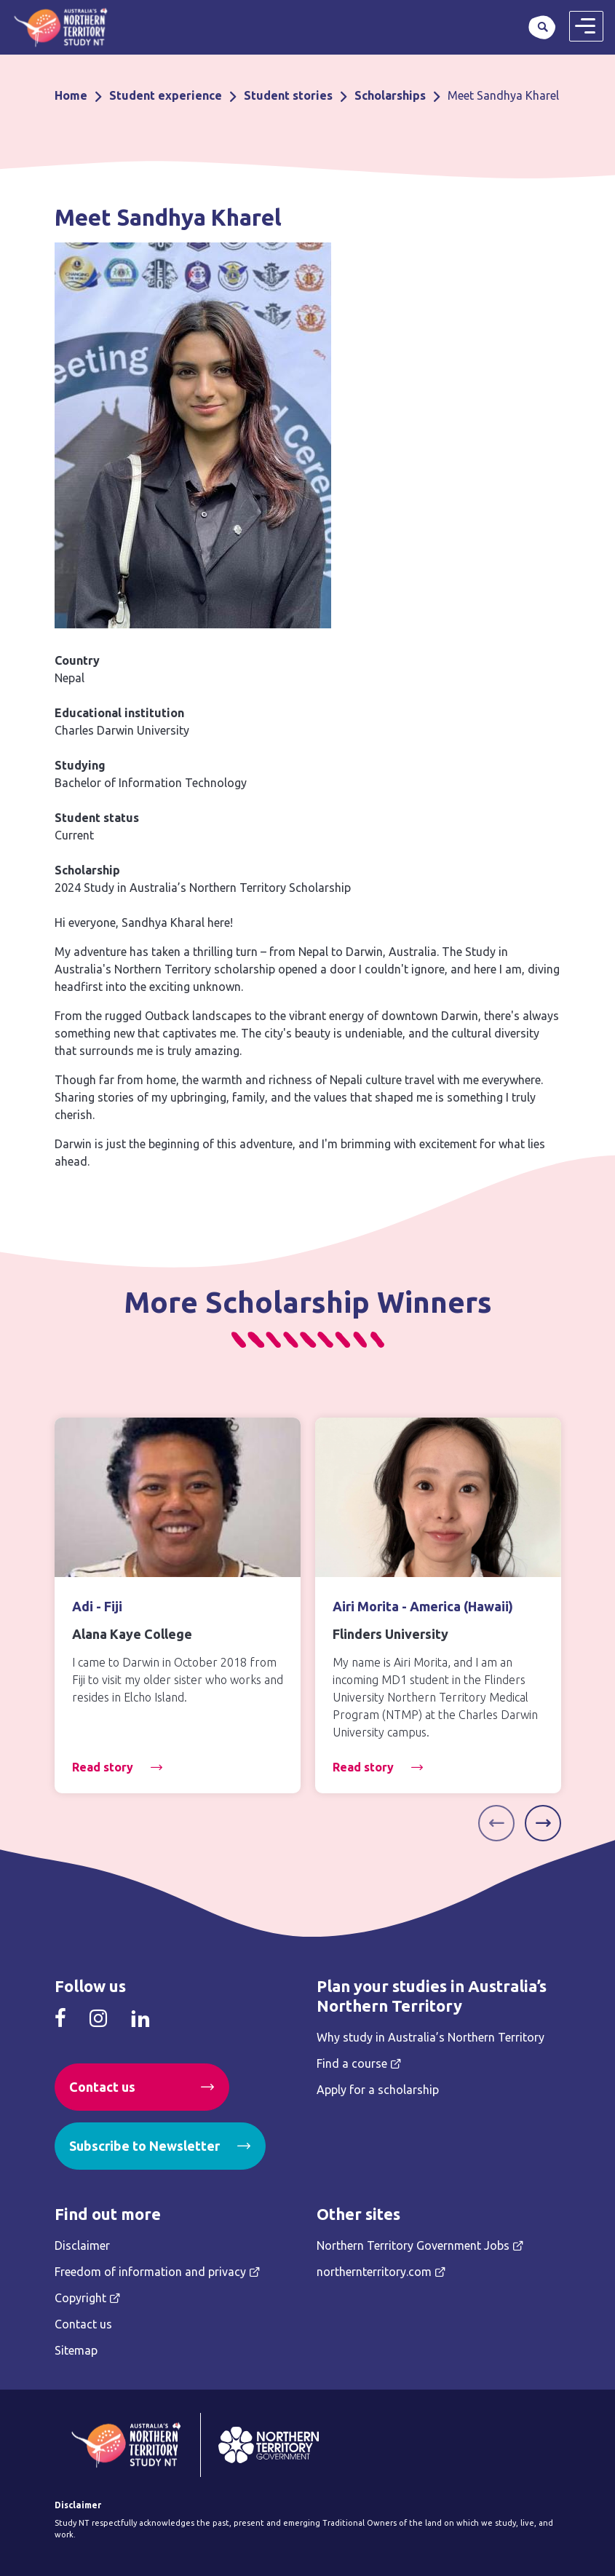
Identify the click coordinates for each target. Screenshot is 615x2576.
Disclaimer (82, 2245)
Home (71, 95)
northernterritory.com (374, 2271)
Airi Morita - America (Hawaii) (423, 1606)
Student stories (288, 95)
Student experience (165, 95)
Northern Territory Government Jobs (413, 2245)
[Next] (543, 1823)
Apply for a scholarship (378, 2089)
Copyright (80, 2297)
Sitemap (76, 2350)
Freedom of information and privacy (150, 2271)
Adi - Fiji (97, 1606)
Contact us (102, 2086)
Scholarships (390, 95)
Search (542, 27)
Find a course (352, 2063)
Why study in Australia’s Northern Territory (430, 2037)
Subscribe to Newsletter (144, 2145)
